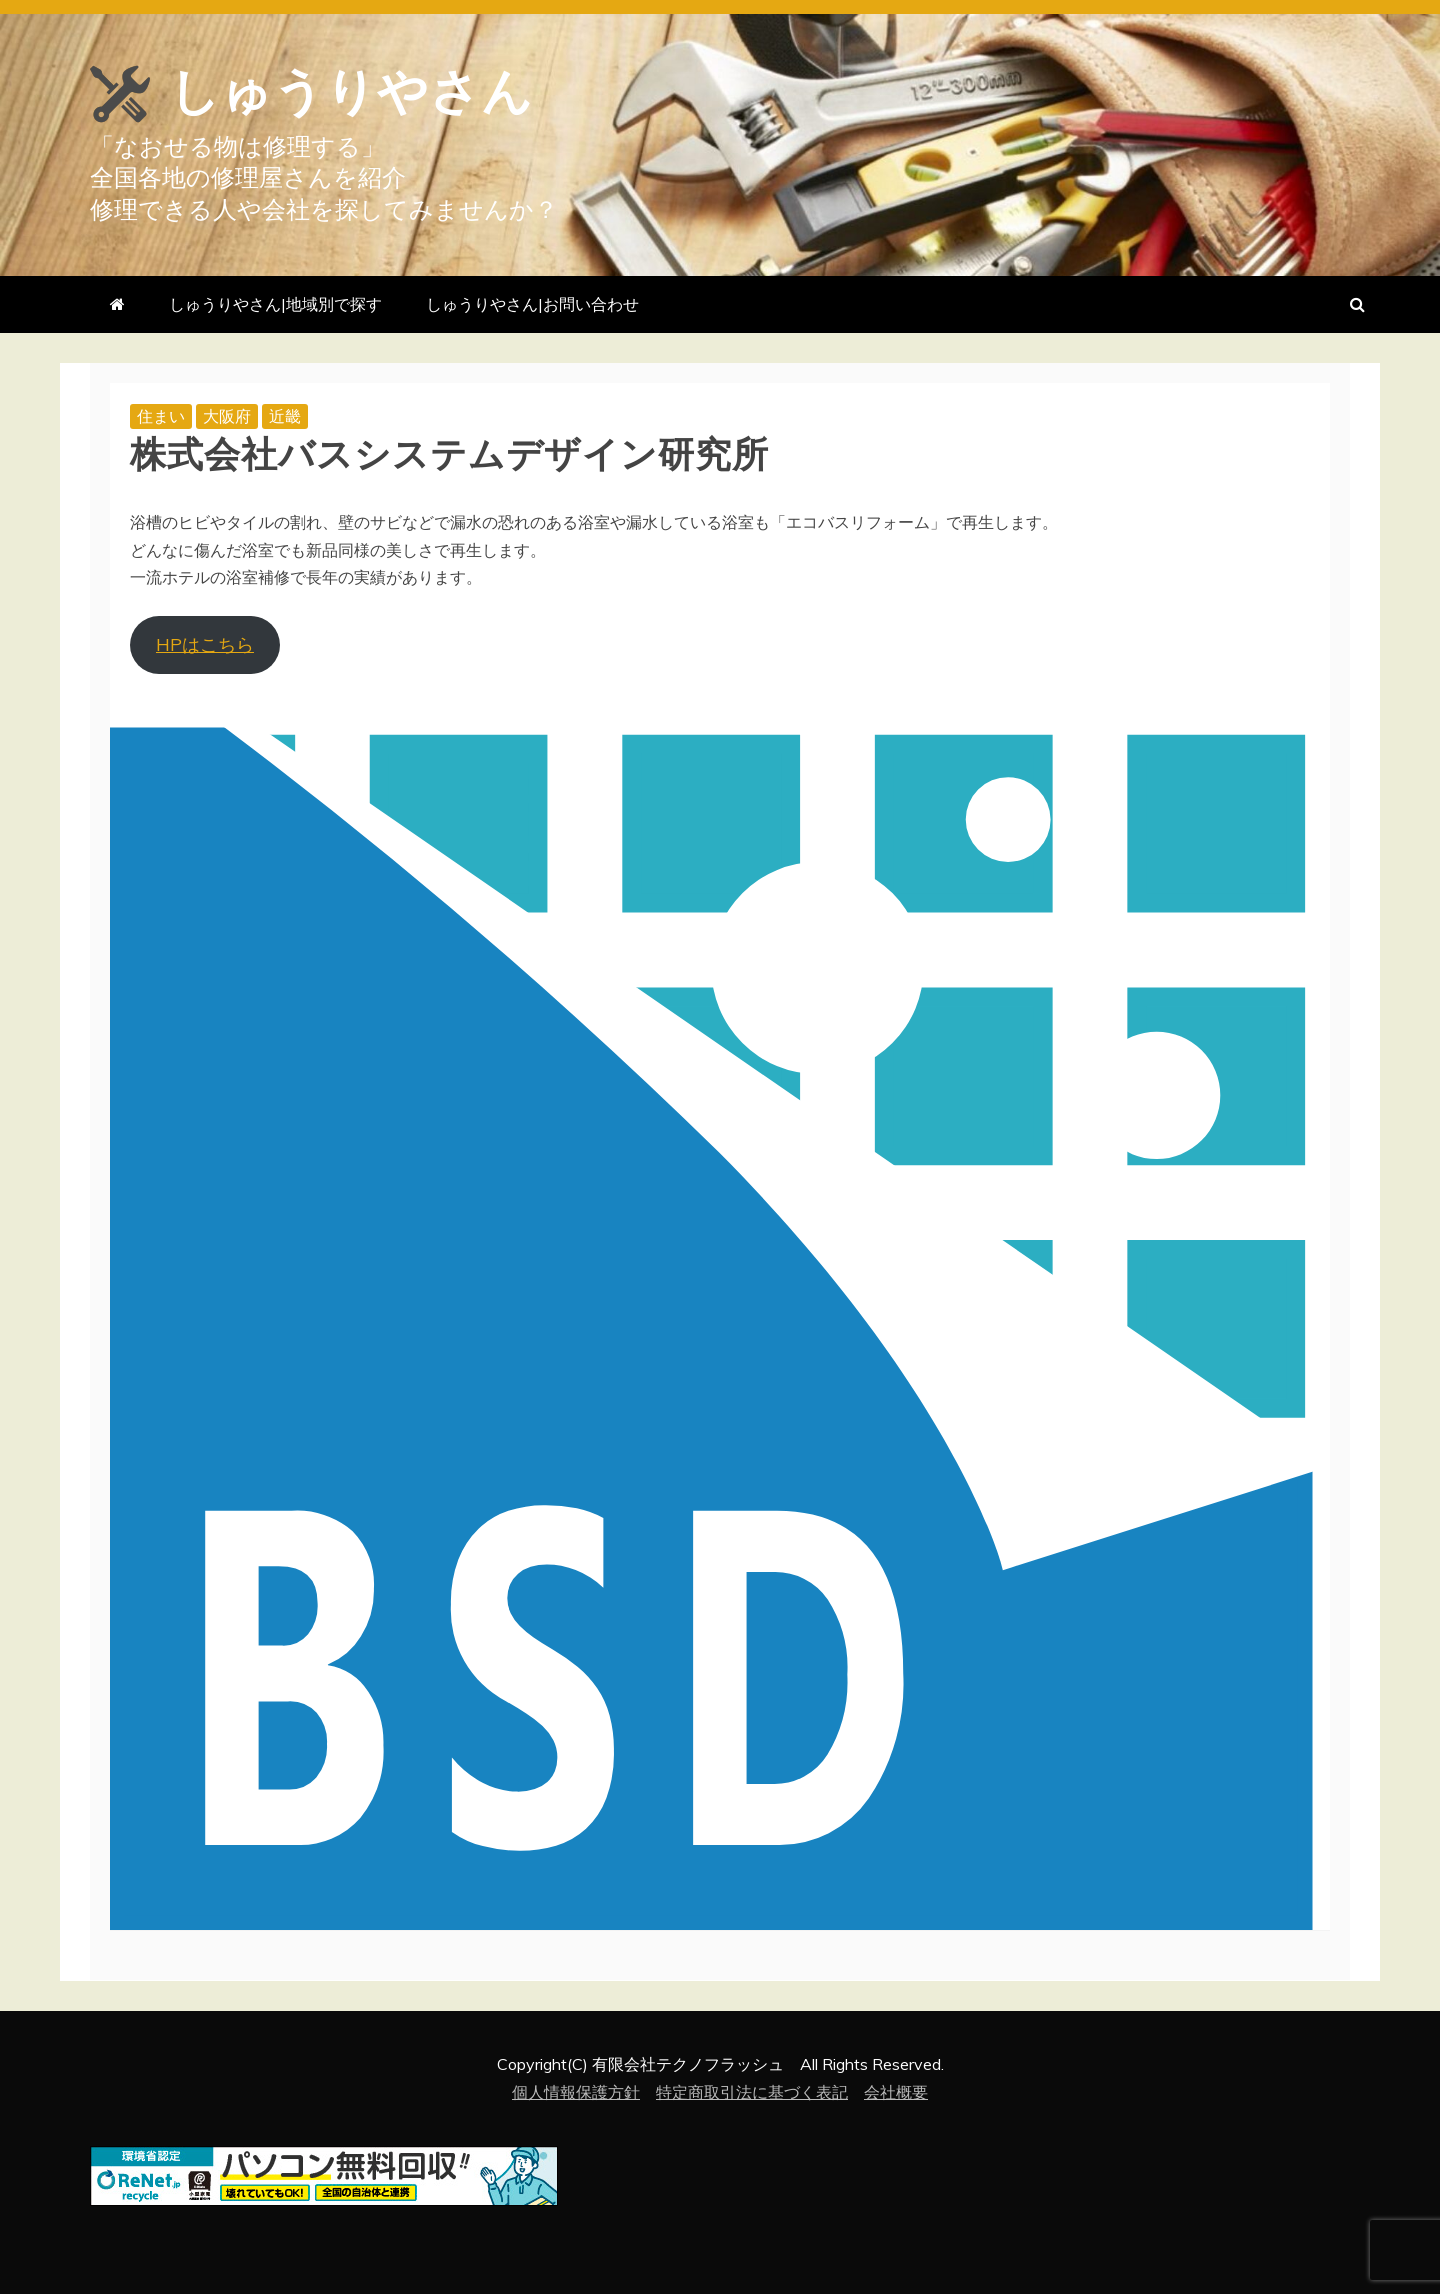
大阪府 (227, 416)
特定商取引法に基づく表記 (752, 2092)
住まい (161, 416)
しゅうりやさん (351, 92)
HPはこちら (205, 644)
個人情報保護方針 (576, 2092)
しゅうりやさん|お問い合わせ (532, 304)
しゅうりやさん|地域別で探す (275, 304)
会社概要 (896, 2092)
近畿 (285, 416)
